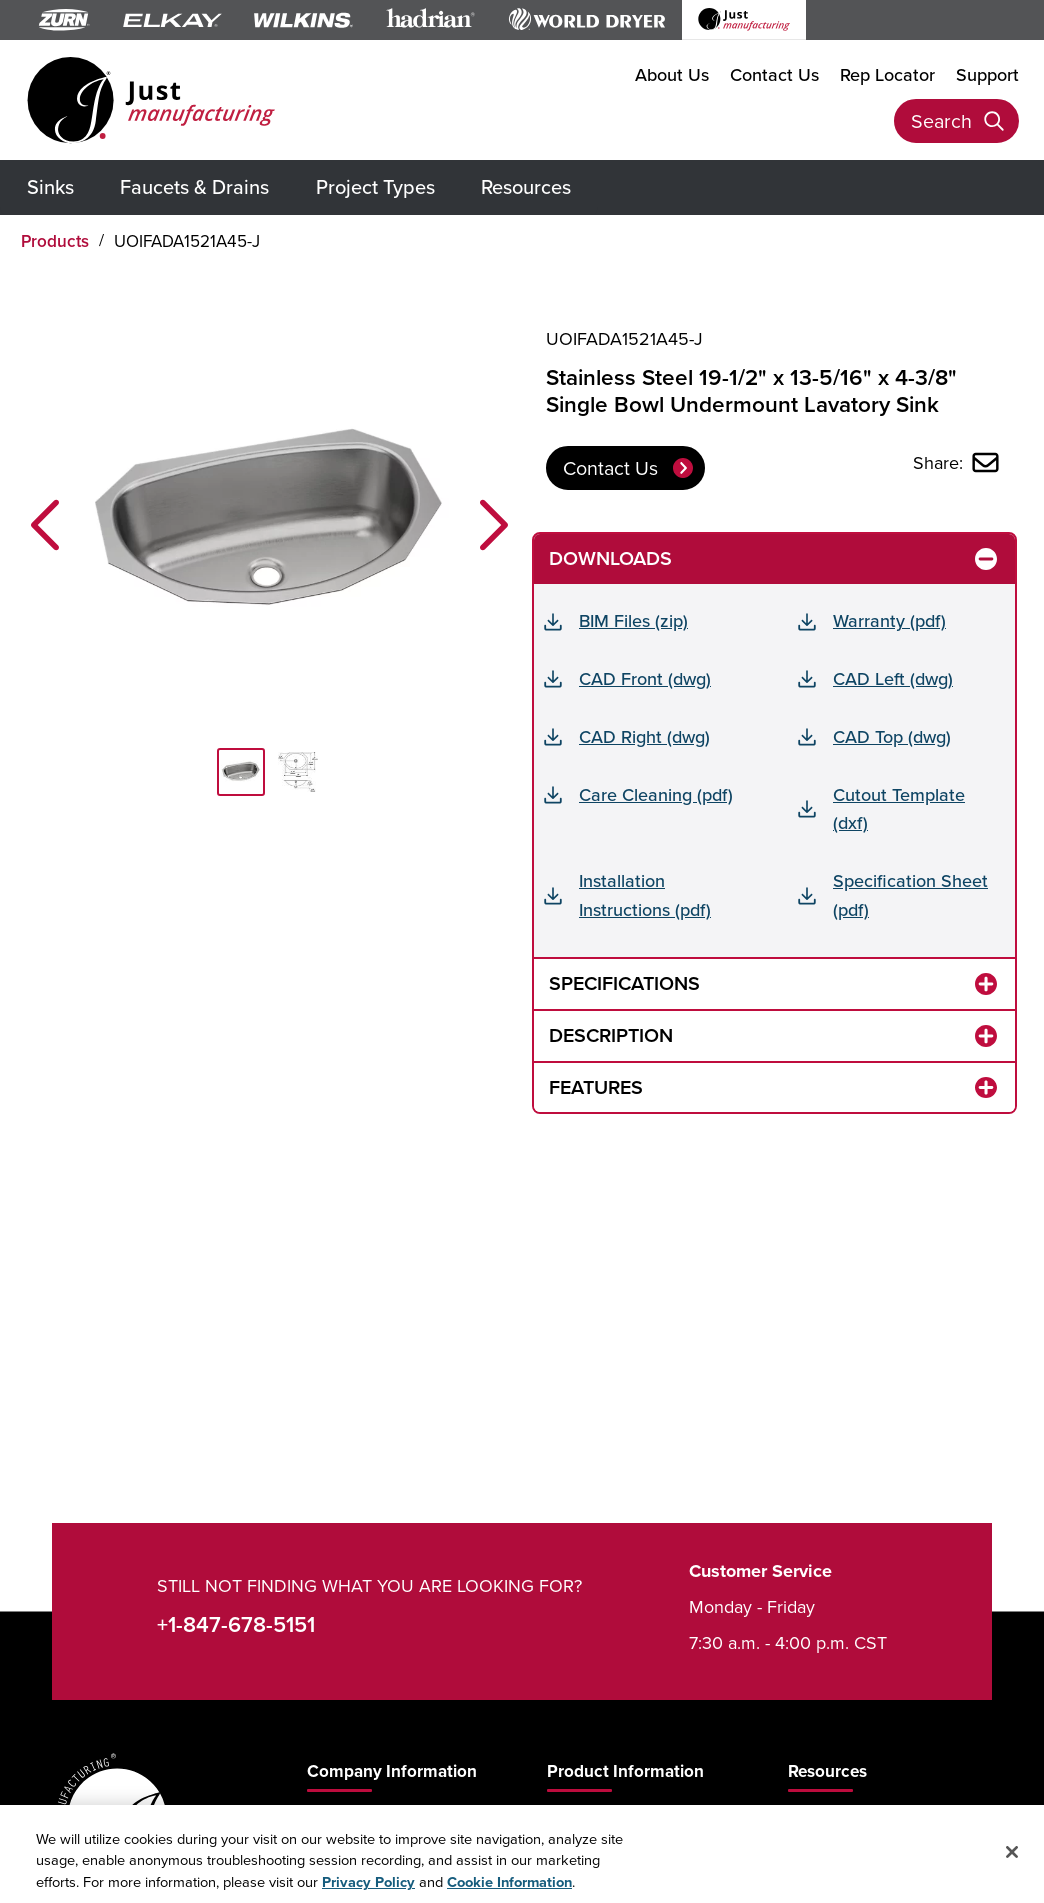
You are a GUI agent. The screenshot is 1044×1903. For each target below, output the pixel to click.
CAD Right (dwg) (644, 736)
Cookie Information (509, 1891)
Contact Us (774, 74)
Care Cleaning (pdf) (656, 794)
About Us (672, 74)
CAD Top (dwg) (892, 736)
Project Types (375, 186)
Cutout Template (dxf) (899, 809)
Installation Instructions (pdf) (645, 895)
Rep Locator (887, 74)
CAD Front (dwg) (645, 678)
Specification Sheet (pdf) (910, 895)
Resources (526, 186)
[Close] (1012, 1862)
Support (987, 74)
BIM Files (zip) (633, 620)
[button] (45, 525)
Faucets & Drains (194, 186)
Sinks (50, 186)
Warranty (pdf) (889, 620)
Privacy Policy (368, 1891)
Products (55, 241)
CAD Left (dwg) (893, 678)
